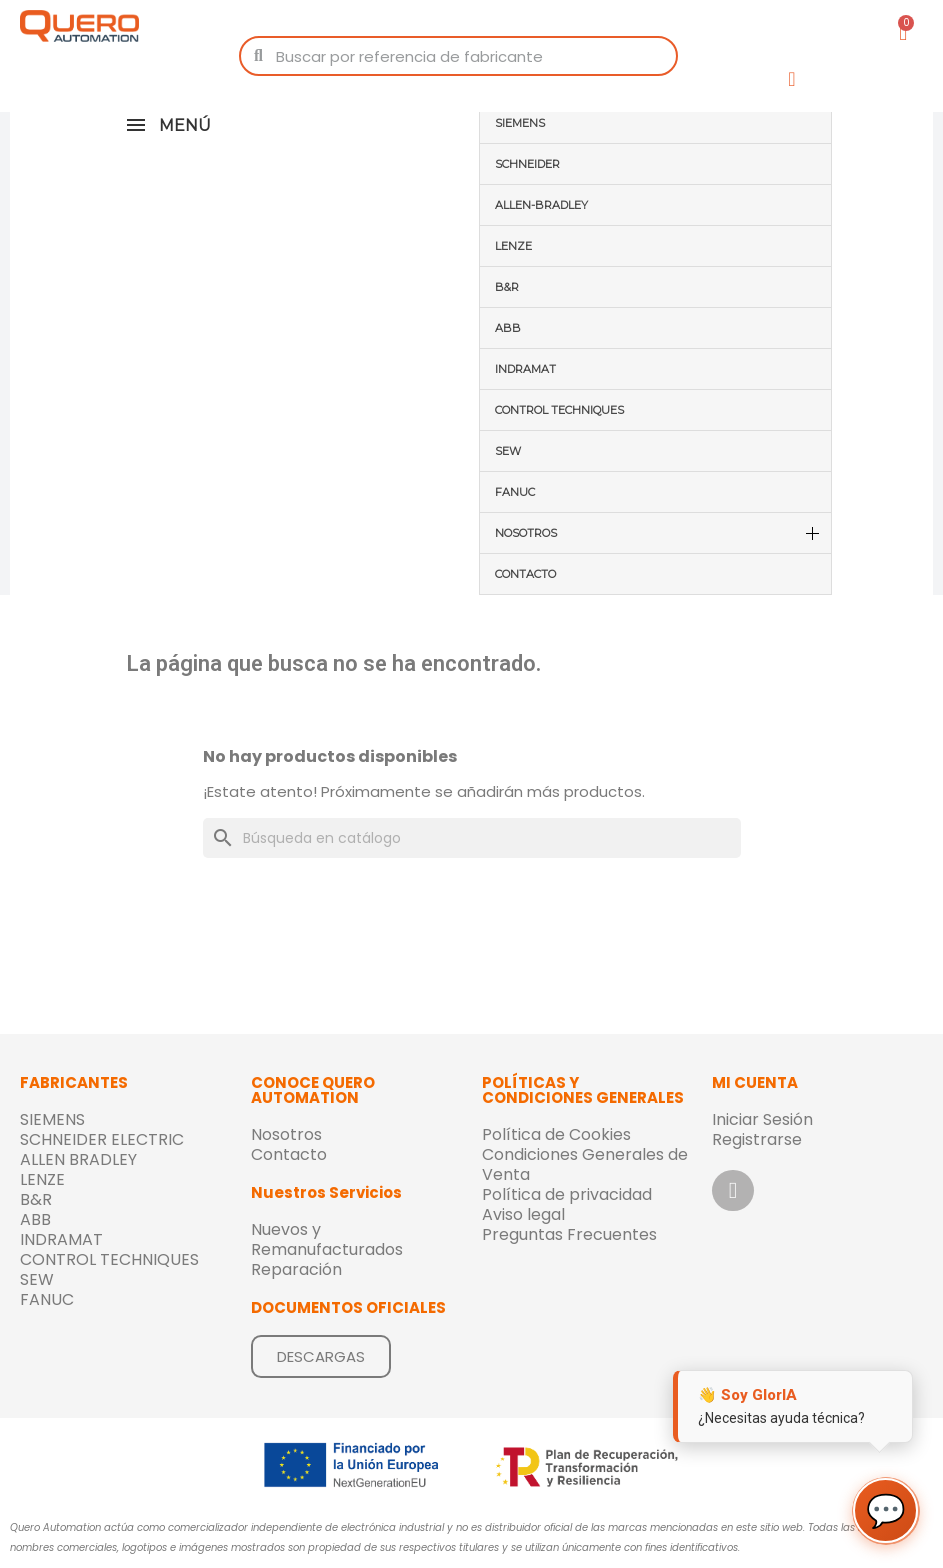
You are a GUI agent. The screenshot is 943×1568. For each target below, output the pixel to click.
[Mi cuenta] (791, 79)
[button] (321, 1356)
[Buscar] (472, 838)
